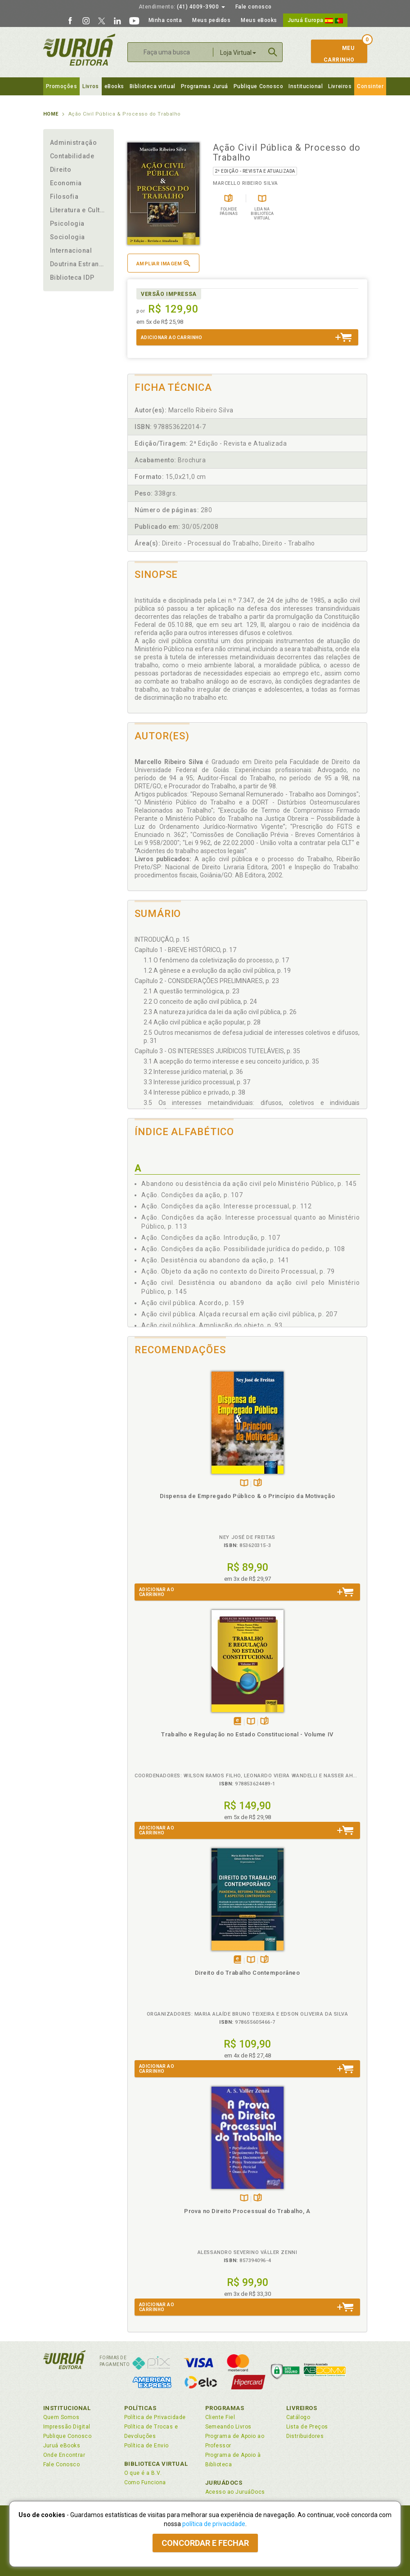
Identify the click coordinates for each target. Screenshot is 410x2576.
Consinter (370, 86)
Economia (66, 183)
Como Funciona (145, 2482)
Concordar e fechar (205, 2543)
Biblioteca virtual (153, 86)
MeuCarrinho (335, 54)
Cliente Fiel (220, 2417)
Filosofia (64, 196)
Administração (73, 142)
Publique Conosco (259, 86)
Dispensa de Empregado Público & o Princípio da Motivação (247, 1496)
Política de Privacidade (155, 2417)
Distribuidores (305, 2436)
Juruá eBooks (62, 2445)
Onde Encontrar (64, 2455)
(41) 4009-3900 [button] (182, 7)
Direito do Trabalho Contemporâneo (247, 1972)
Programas (224, 2408)
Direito (61, 169)
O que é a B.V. (143, 2473)
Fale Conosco (61, 2464)
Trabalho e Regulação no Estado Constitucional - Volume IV (247, 1734)
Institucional (305, 86)
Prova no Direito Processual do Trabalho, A (247, 2211)
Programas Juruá (204, 86)
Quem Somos (61, 2417)
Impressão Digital (66, 2427)
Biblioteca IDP (72, 277)
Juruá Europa (315, 20)
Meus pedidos (211, 20)
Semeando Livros (228, 2427)
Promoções (61, 86)
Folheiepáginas (257, 1483)
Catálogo (298, 2417)
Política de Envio (146, 2445)
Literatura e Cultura (79, 210)
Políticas (140, 2408)
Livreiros (339, 86)
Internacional (71, 250)
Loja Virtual (238, 52)
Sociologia (67, 237)
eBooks (114, 86)
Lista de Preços (307, 2427)
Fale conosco (253, 7)
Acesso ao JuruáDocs (235, 2492)
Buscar (272, 52)
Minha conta (165, 20)
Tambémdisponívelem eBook (237, 1721)
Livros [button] (90, 86)
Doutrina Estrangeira (79, 264)
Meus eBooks (259, 20)
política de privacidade (213, 2523)
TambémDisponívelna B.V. (244, 1483)
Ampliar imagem (163, 263)
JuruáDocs (224, 2482)
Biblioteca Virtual (156, 2463)
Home (51, 114)
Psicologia (67, 223)
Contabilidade (72, 156)
